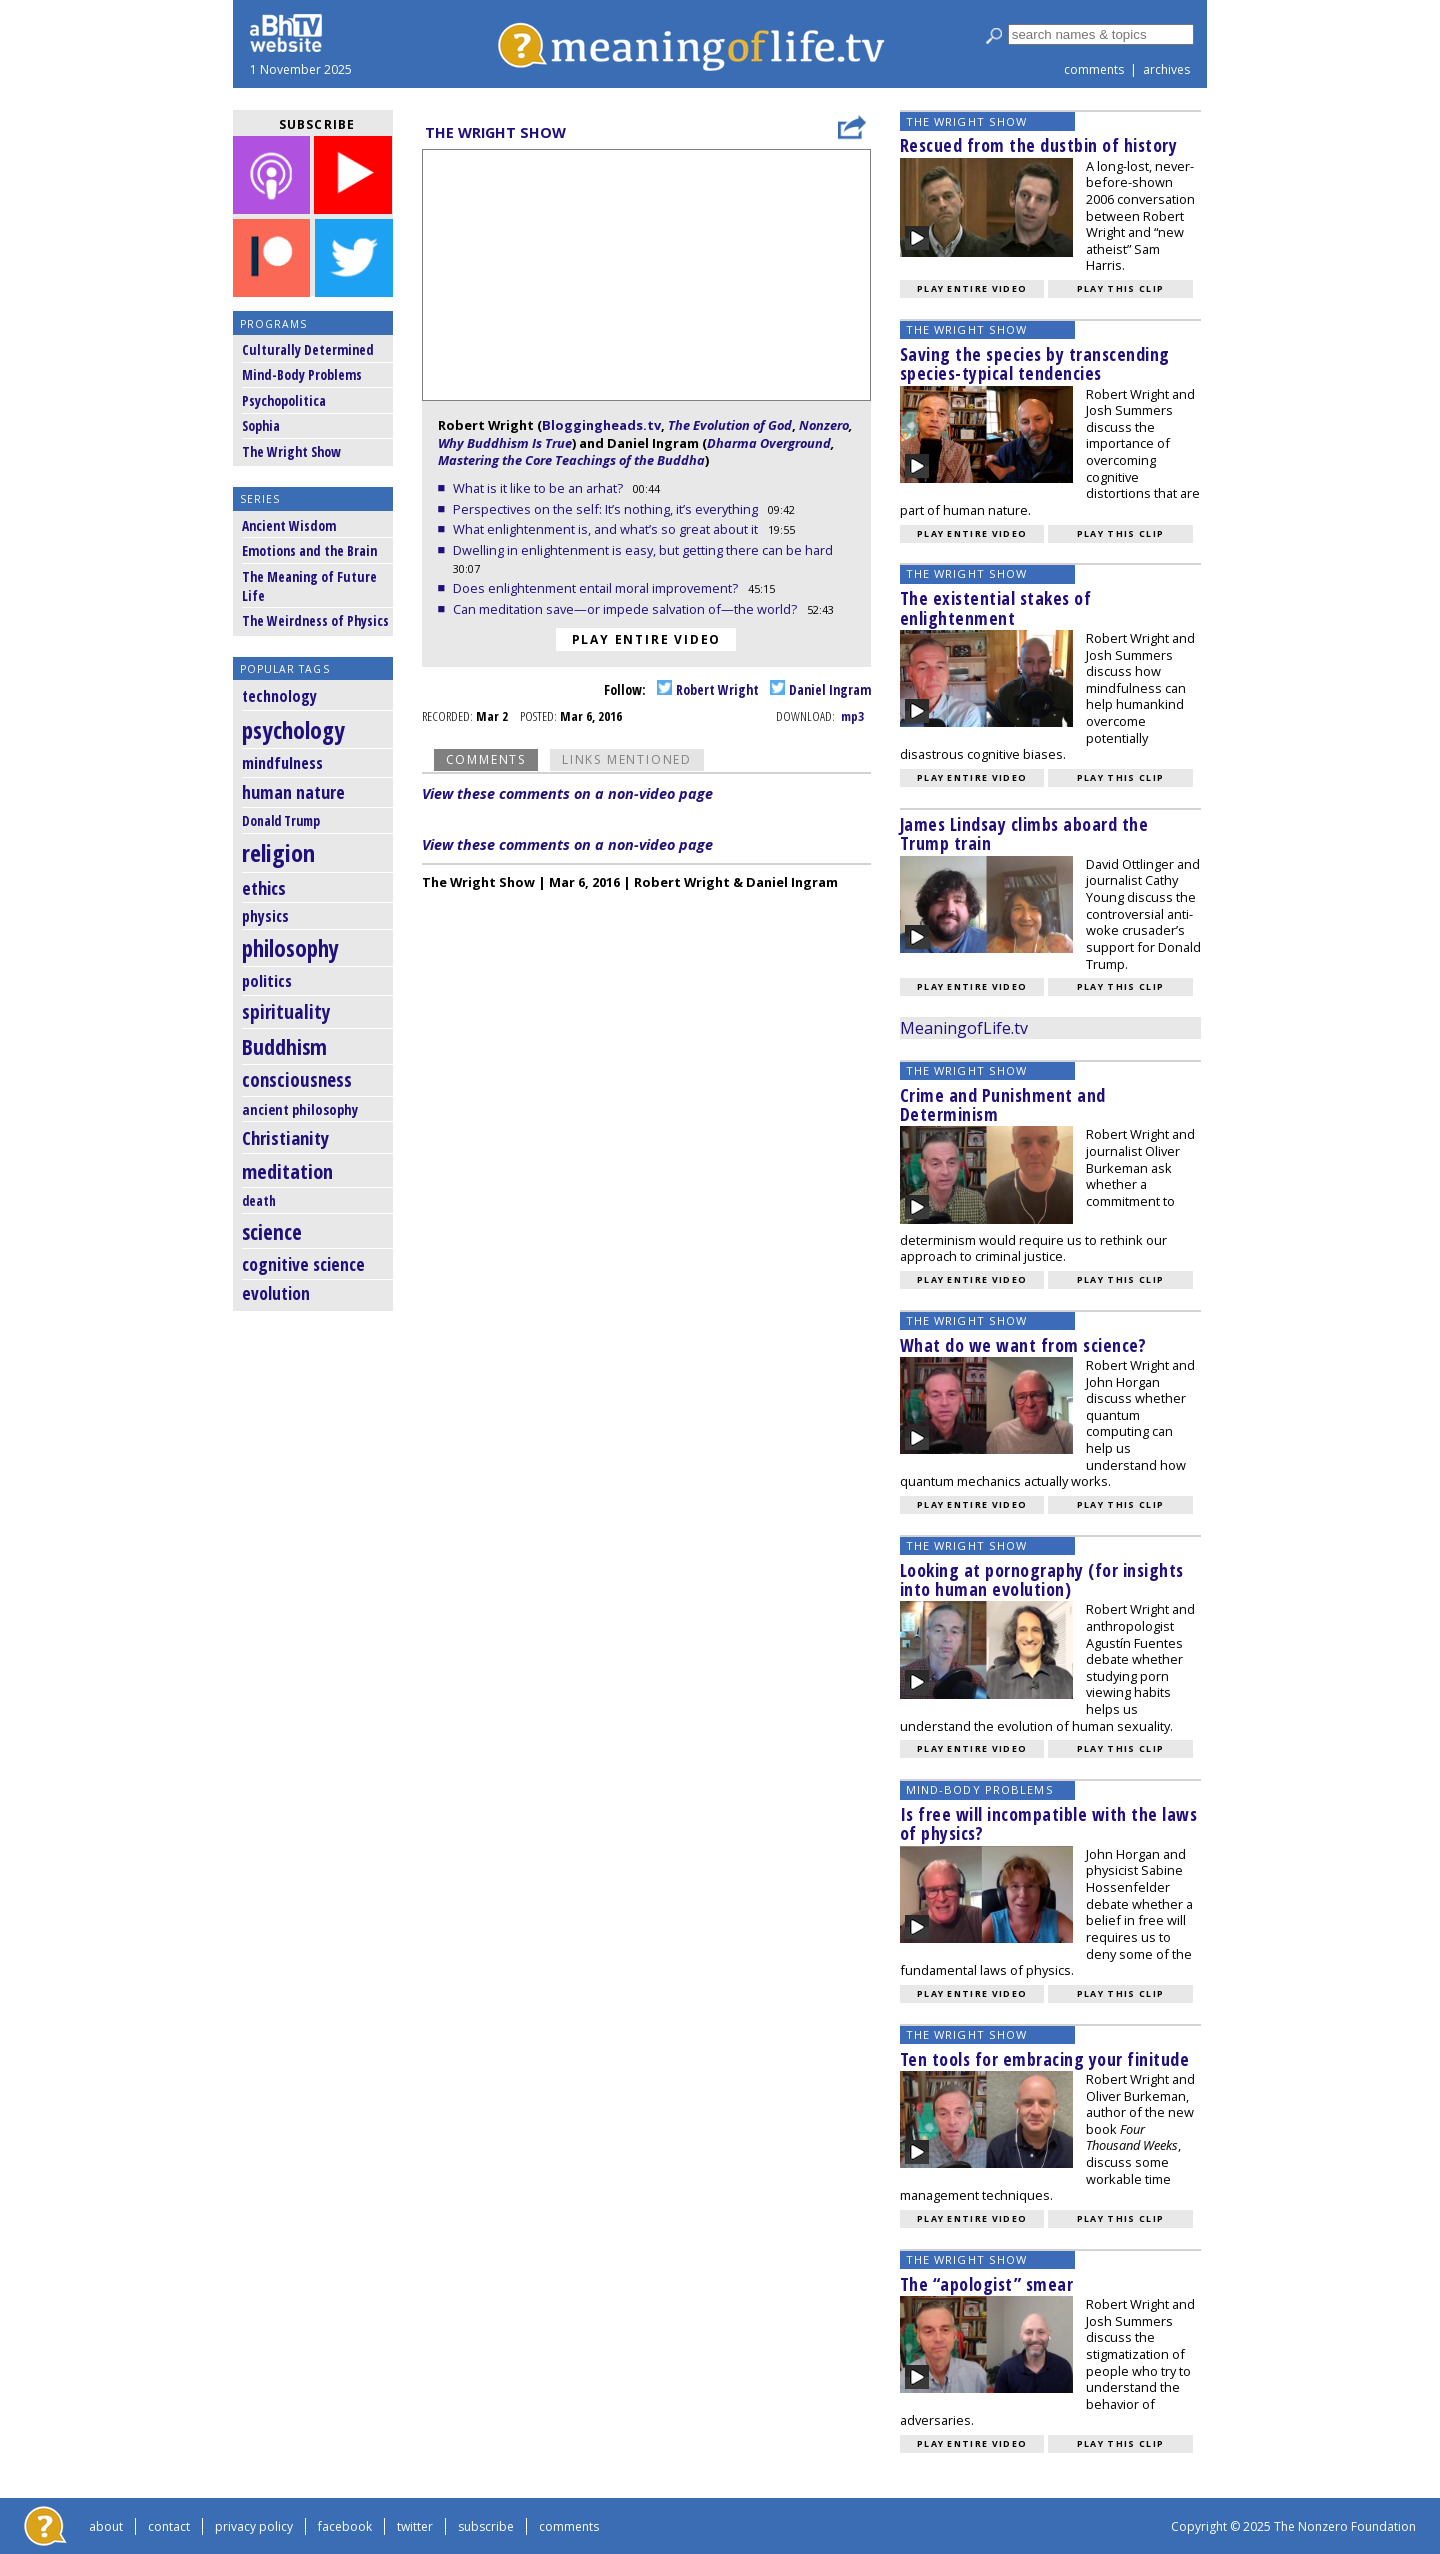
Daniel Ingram (820, 689)
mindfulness (282, 763)
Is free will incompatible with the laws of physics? (1049, 1823)
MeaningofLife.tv (964, 1028)
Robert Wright (708, 689)
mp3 (852, 716)
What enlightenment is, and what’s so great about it (607, 529)
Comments (486, 759)
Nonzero (824, 425)
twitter (415, 2526)
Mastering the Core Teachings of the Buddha (571, 460)
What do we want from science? (1023, 1345)
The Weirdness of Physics (315, 620)
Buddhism (284, 1046)
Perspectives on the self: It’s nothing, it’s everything (607, 509)
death (259, 1201)
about (106, 2526)
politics (267, 981)
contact (169, 2526)
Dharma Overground (769, 443)
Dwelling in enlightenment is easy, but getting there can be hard (644, 550)
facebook (345, 2526)
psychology (293, 730)
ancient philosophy (300, 1109)
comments (1094, 69)
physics (265, 916)
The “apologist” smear (987, 2284)
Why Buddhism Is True (505, 443)
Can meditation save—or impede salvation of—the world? (626, 609)
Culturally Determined (308, 349)
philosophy (290, 948)
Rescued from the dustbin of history (1039, 145)
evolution (276, 1293)
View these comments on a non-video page (567, 793)
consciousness (297, 1080)
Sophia (261, 425)
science (272, 1231)
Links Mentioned (627, 759)
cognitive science (303, 1264)
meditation (287, 1171)
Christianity (285, 1137)
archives (1166, 69)
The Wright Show (291, 451)
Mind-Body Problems (302, 374)
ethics (264, 888)
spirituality (286, 1011)
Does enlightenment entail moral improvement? (597, 588)
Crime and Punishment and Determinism (1003, 1104)
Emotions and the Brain (309, 550)
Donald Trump (281, 821)
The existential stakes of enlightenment (996, 607)
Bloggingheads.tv (601, 425)
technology (279, 696)
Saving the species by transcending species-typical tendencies (1035, 363)
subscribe (486, 2526)
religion (278, 852)
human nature (293, 792)
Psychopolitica (284, 400)
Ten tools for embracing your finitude (1045, 2059)
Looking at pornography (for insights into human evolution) (1042, 1579)
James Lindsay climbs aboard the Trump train (1024, 833)
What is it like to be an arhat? (539, 488)
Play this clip (1120, 289)
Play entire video (647, 639)
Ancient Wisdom (289, 525)
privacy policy (254, 2526)
